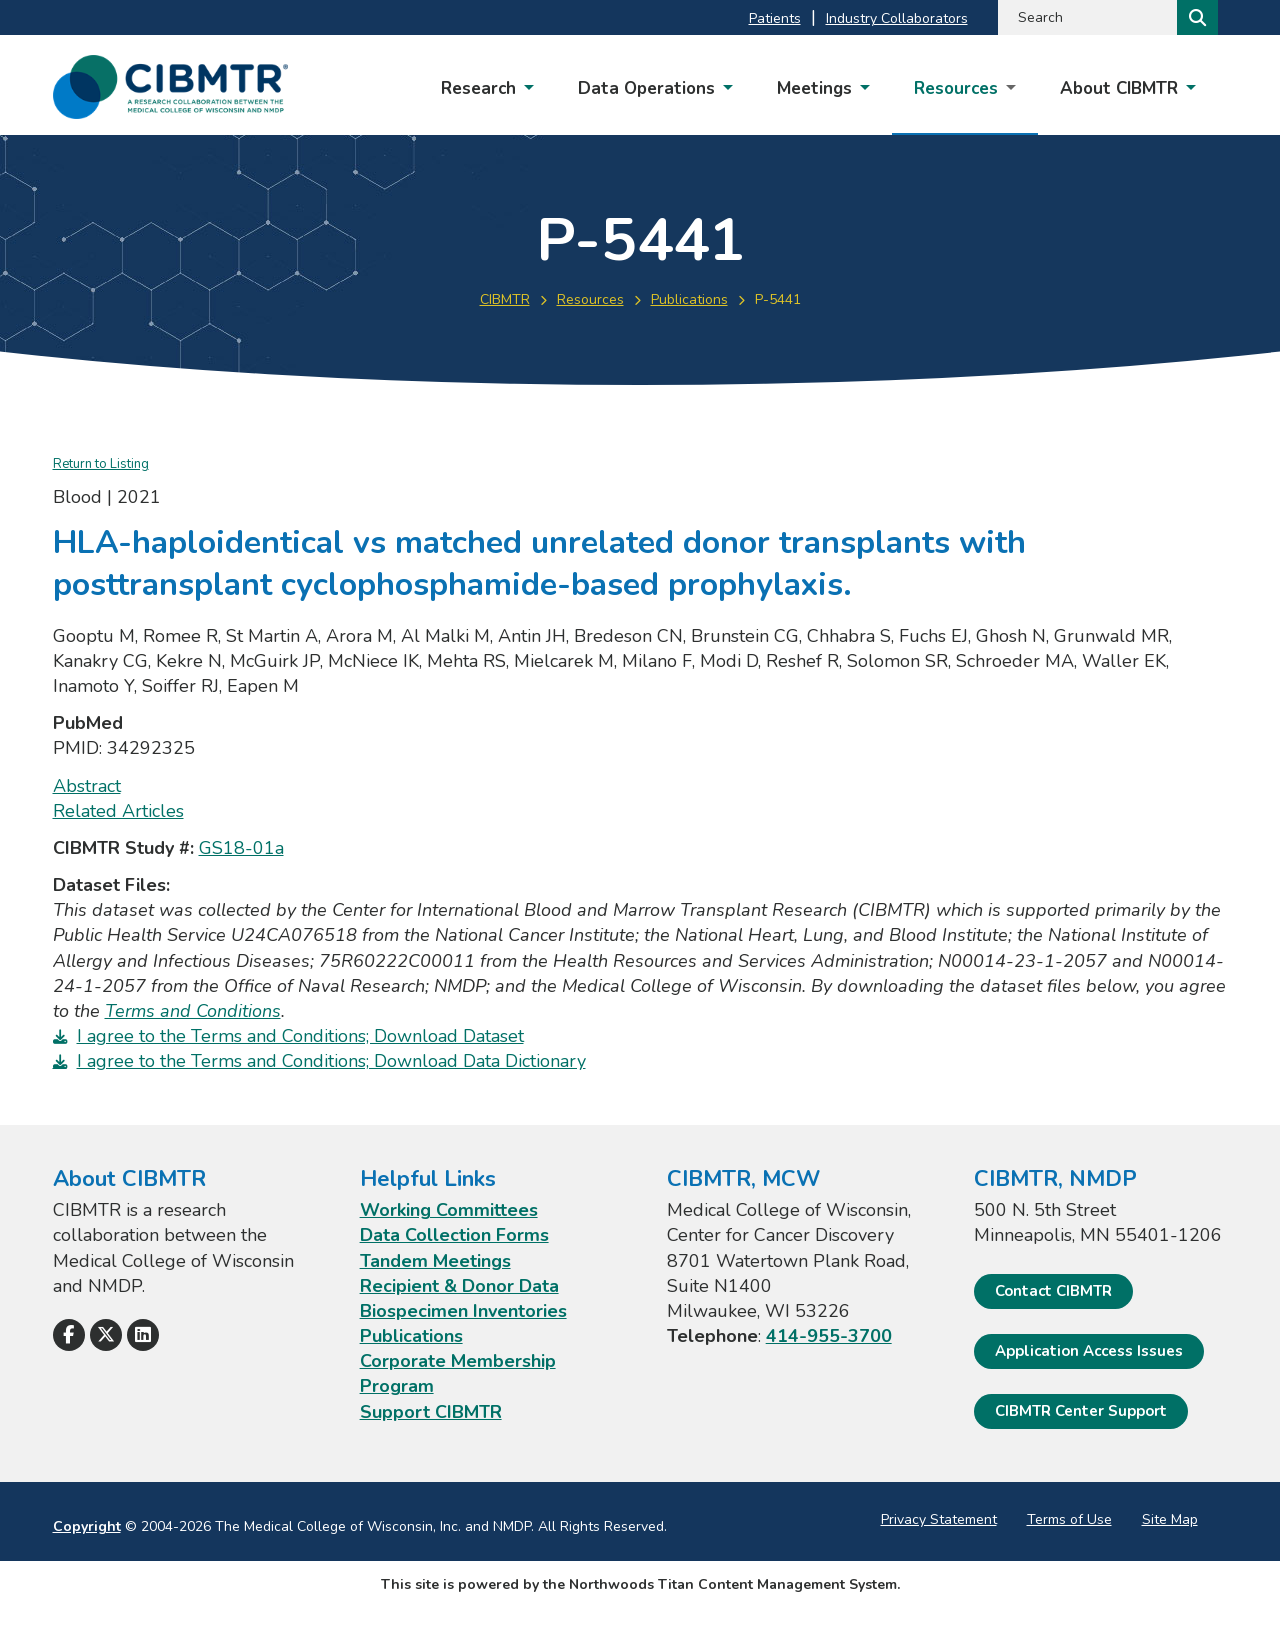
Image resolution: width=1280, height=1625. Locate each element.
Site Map (1170, 1519)
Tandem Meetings (435, 1261)
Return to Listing (101, 464)
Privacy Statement (939, 1519)
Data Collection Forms (454, 1235)
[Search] (1195, 17)
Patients (775, 18)
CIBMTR (505, 299)
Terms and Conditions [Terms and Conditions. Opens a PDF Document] (193, 1011)
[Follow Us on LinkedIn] (143, 1335)
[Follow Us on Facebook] (69, 1335)
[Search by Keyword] (1085, 17)
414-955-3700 (829, 1336)
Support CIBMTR (431, 1412)
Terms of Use (1069, 1519)
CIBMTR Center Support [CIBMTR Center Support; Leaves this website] (1081, 1411)
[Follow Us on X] (106, 1335)
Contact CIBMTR (1053, 1291)
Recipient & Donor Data (459, 1286)
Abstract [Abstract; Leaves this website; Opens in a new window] (87, 786)
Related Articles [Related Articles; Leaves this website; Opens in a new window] (118, 811)
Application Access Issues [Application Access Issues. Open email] (1089, 1351)
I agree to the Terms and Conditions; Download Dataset (300, 1036)
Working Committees (449, 1210)
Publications (689, 299)
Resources (590, 299)
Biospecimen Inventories (463, 1311)
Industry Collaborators (897, 18)
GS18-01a (241, 848)
